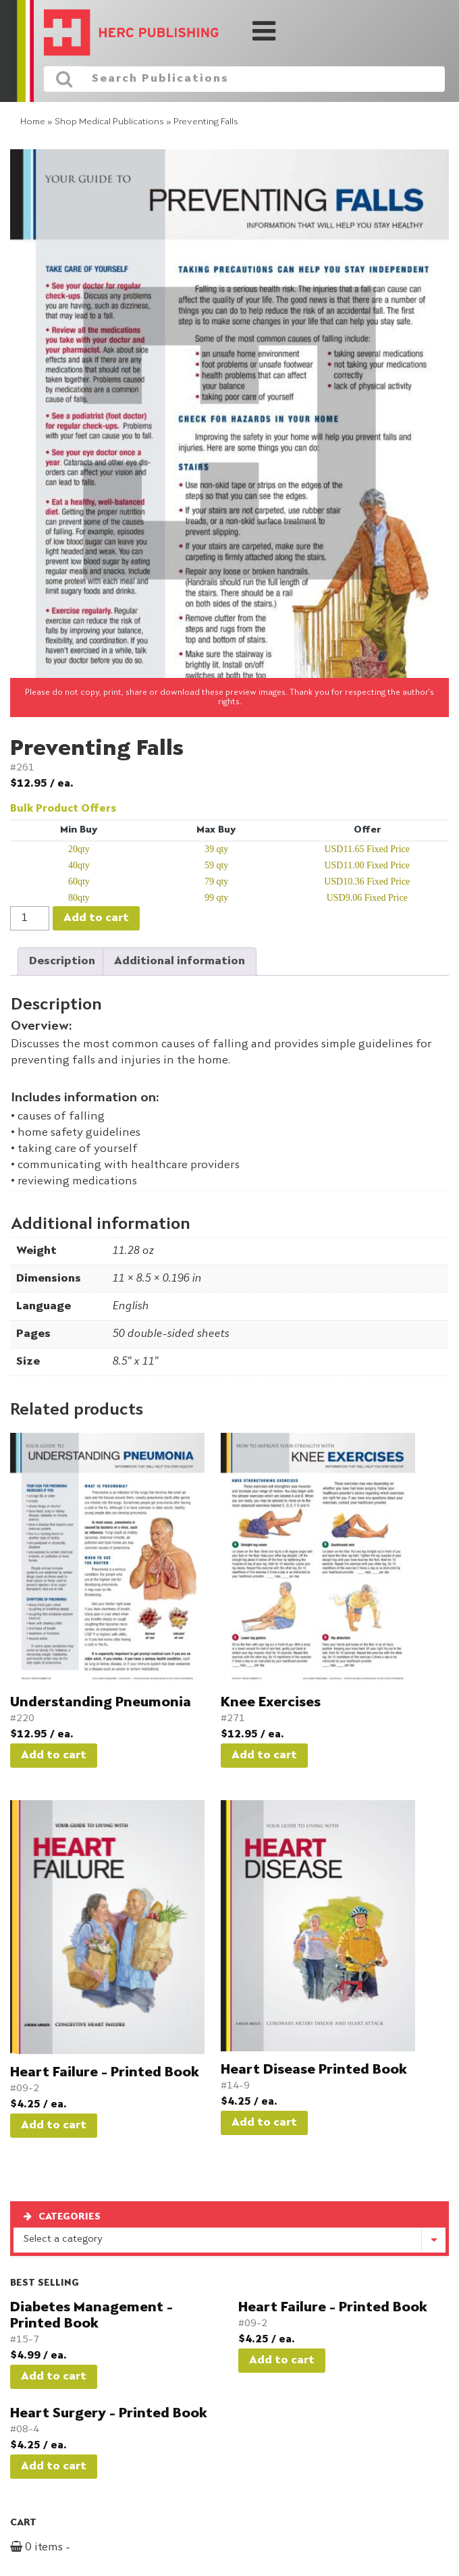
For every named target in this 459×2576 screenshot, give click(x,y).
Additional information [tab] (179, 961)
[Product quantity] (29, 918)
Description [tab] (62, 961)
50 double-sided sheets (170, 1334)
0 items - (56, 2547)
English (130, 1306)
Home (32, 121)
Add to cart (96, 918)
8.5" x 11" (135, 1362)
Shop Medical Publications (109, 121)
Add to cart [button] (53, 1755)
